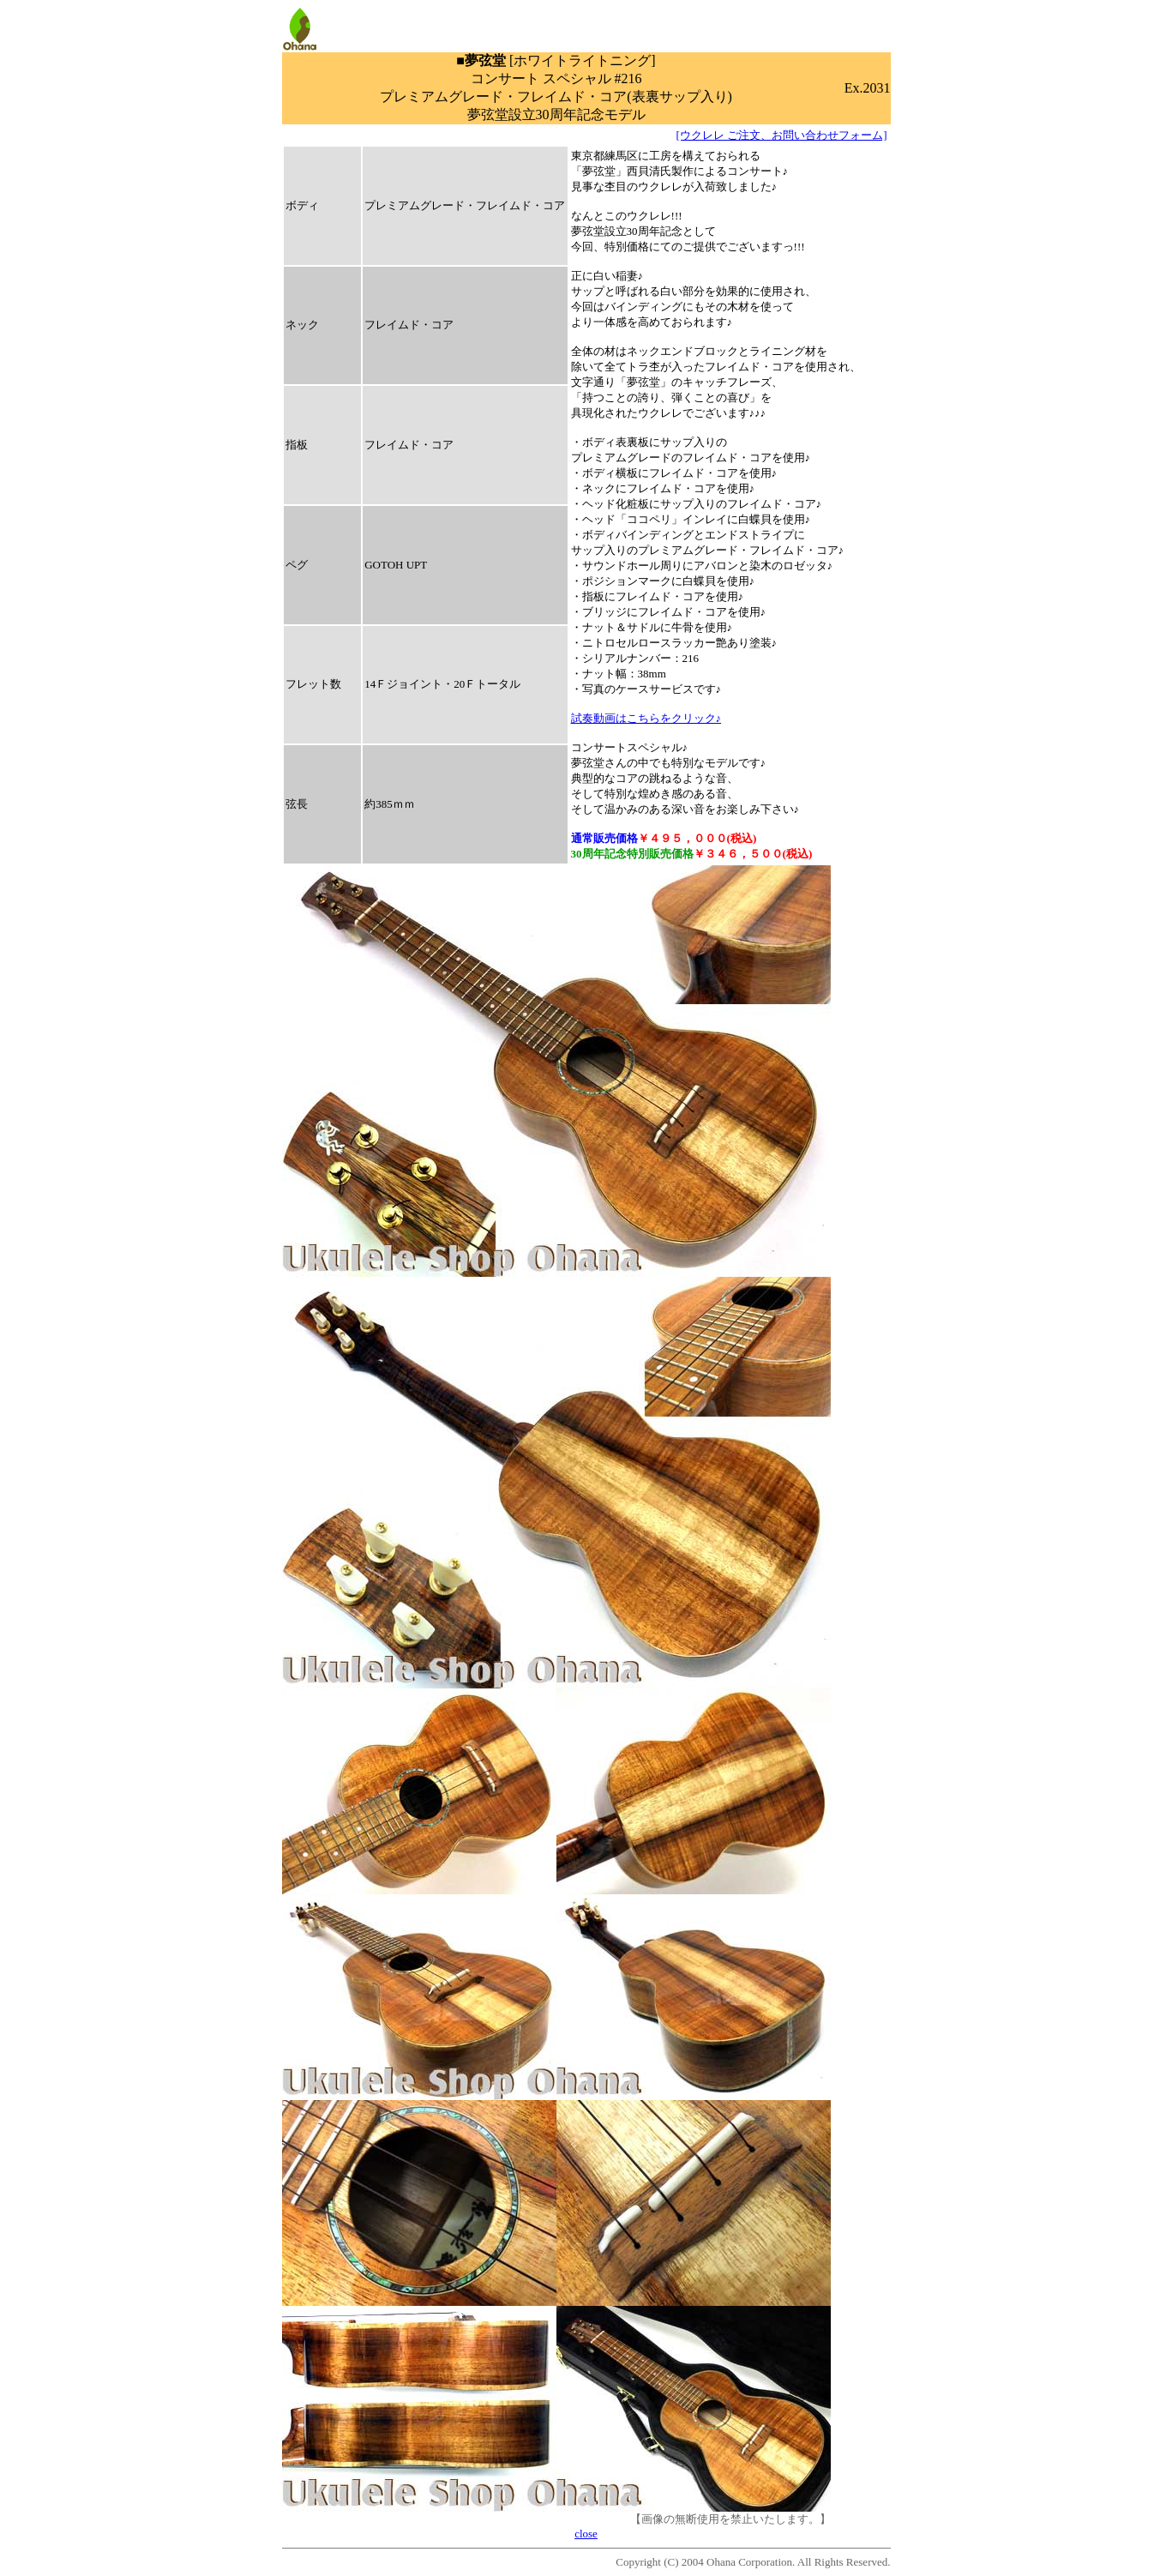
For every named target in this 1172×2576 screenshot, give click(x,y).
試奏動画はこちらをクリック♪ (646, 718)
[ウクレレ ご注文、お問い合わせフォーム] (781, 135)
